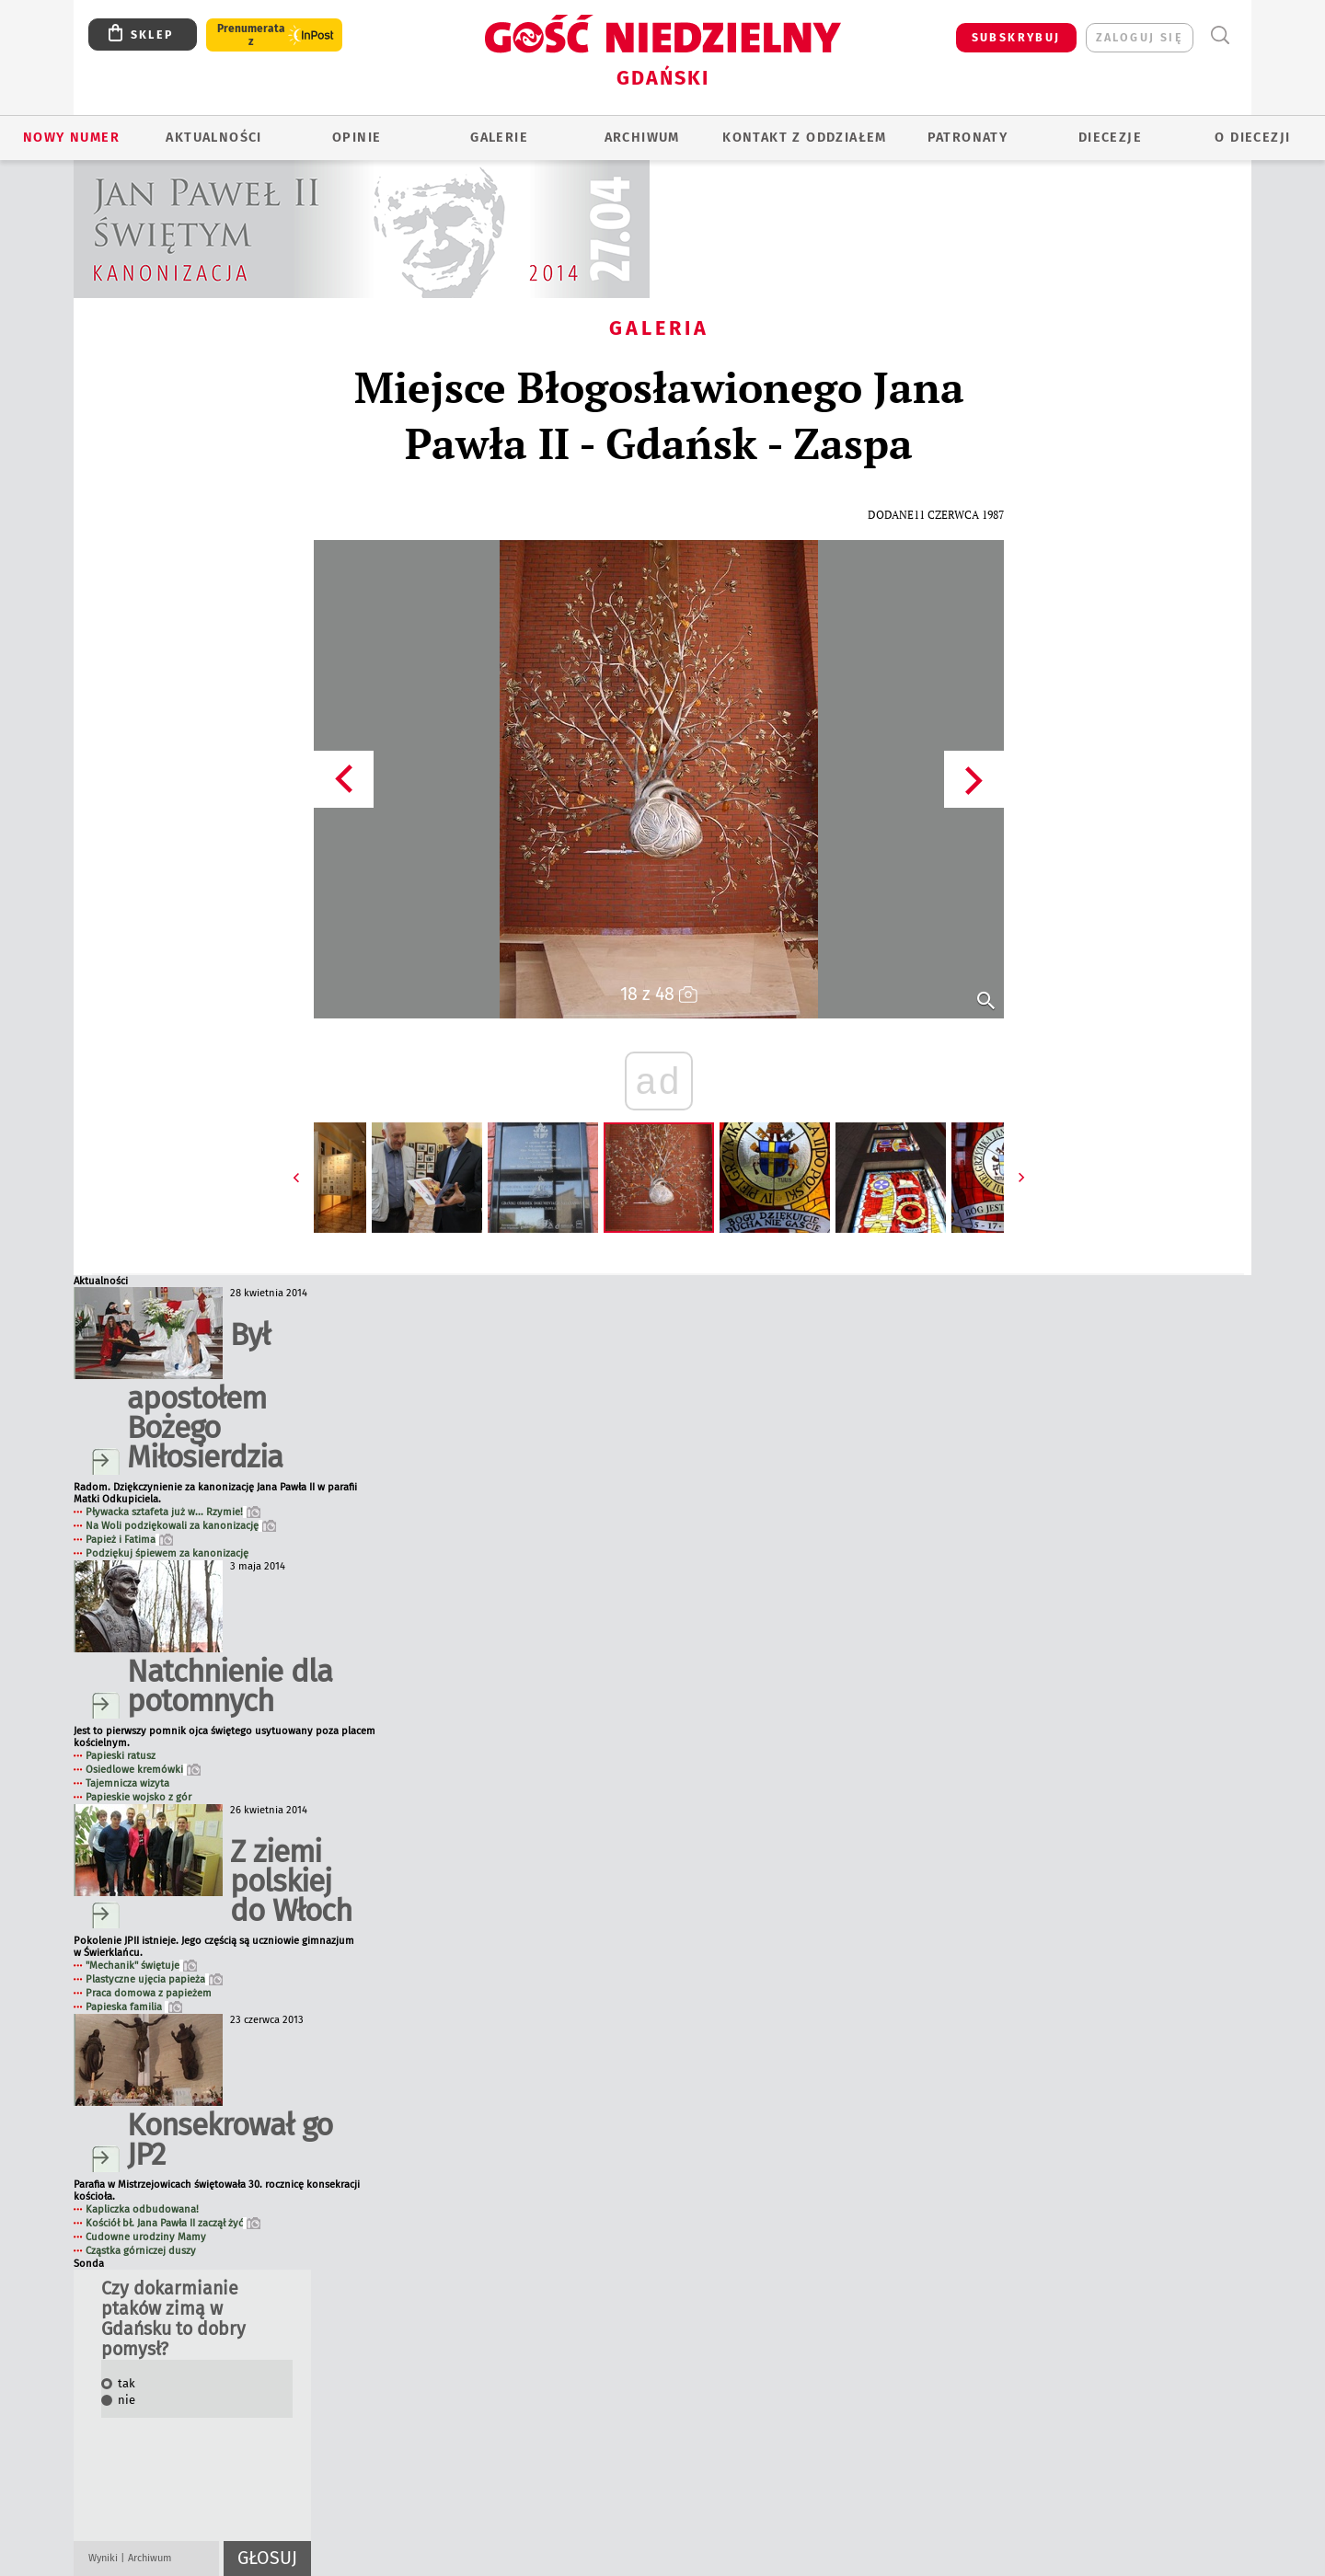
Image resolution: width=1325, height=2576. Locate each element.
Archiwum (149, 2558)
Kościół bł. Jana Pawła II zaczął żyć (173, 2223)
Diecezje (1110, 137)
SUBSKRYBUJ (1016, 37)
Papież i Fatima (129, 1540)
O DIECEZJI (1252, 137)
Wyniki (103, 2558)
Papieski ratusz (121, 1756)
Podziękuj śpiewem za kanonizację (167, 1553)
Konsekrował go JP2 (229, 2139)
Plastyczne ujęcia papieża (154, 1979)
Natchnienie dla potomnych (229, 1686)
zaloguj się (1139, 37)
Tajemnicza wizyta (127, 1783)
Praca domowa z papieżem (149, 1993)
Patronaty (968, 137)
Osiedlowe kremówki (143, 1770)
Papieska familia (134, 2007)
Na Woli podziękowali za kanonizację (181, 1526)
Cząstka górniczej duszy (141, 2251)
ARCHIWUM (642, 137)
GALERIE (499, 137)
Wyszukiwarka (1220, 35)
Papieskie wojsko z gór (138, 1797)
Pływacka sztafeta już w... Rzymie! (173, 1512)
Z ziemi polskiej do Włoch (290, 1881)
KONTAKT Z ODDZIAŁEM (804, 137)
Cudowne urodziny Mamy (146, 2237)
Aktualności (101, 1281)
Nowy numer (71, 137)
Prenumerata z (251, 35)
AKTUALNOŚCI (213, 137)
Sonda (89, 2264)
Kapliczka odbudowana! (142, 2209)
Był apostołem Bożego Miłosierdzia (204, 1396)
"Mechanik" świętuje (141, 1966)
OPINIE (356, 137)
